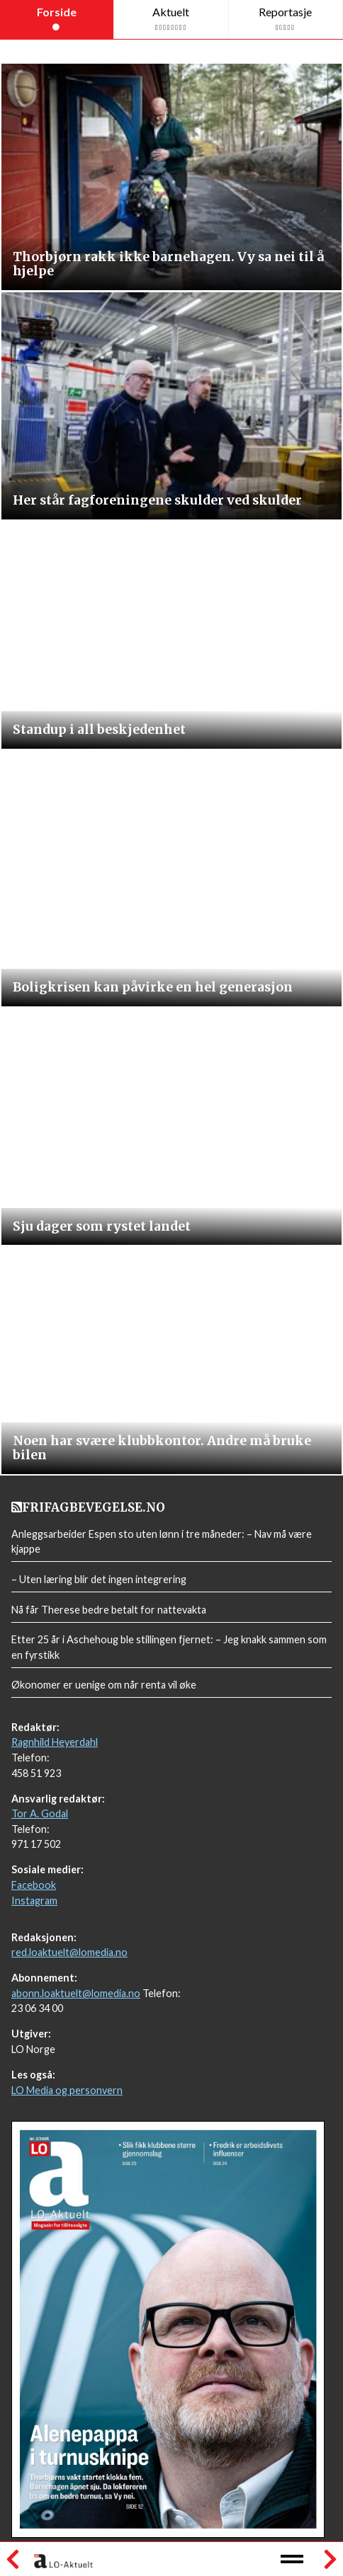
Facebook (33, 1885)
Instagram (34, 1900)
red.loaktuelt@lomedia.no (69, 1952)
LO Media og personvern (67, 2090)
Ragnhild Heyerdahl (54, 1742)
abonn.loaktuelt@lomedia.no (75, 1993)
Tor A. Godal (39, 1813)
